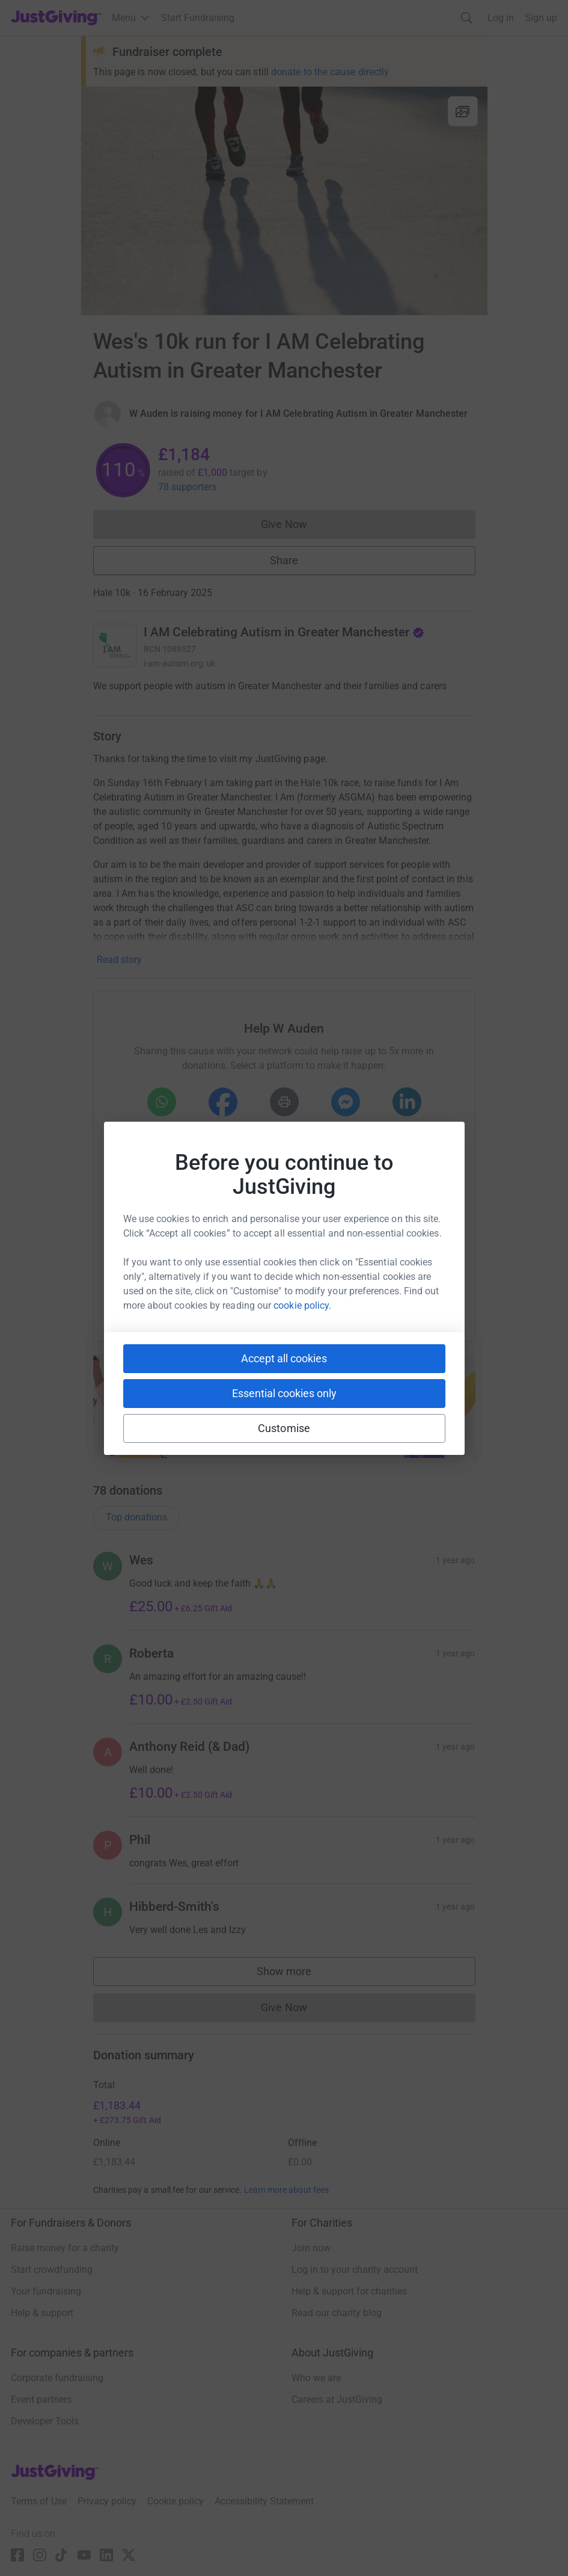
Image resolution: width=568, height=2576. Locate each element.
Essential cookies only (284, 1393)
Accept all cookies (284, 1358)
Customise (284, 1428)
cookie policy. (302, 1305)
